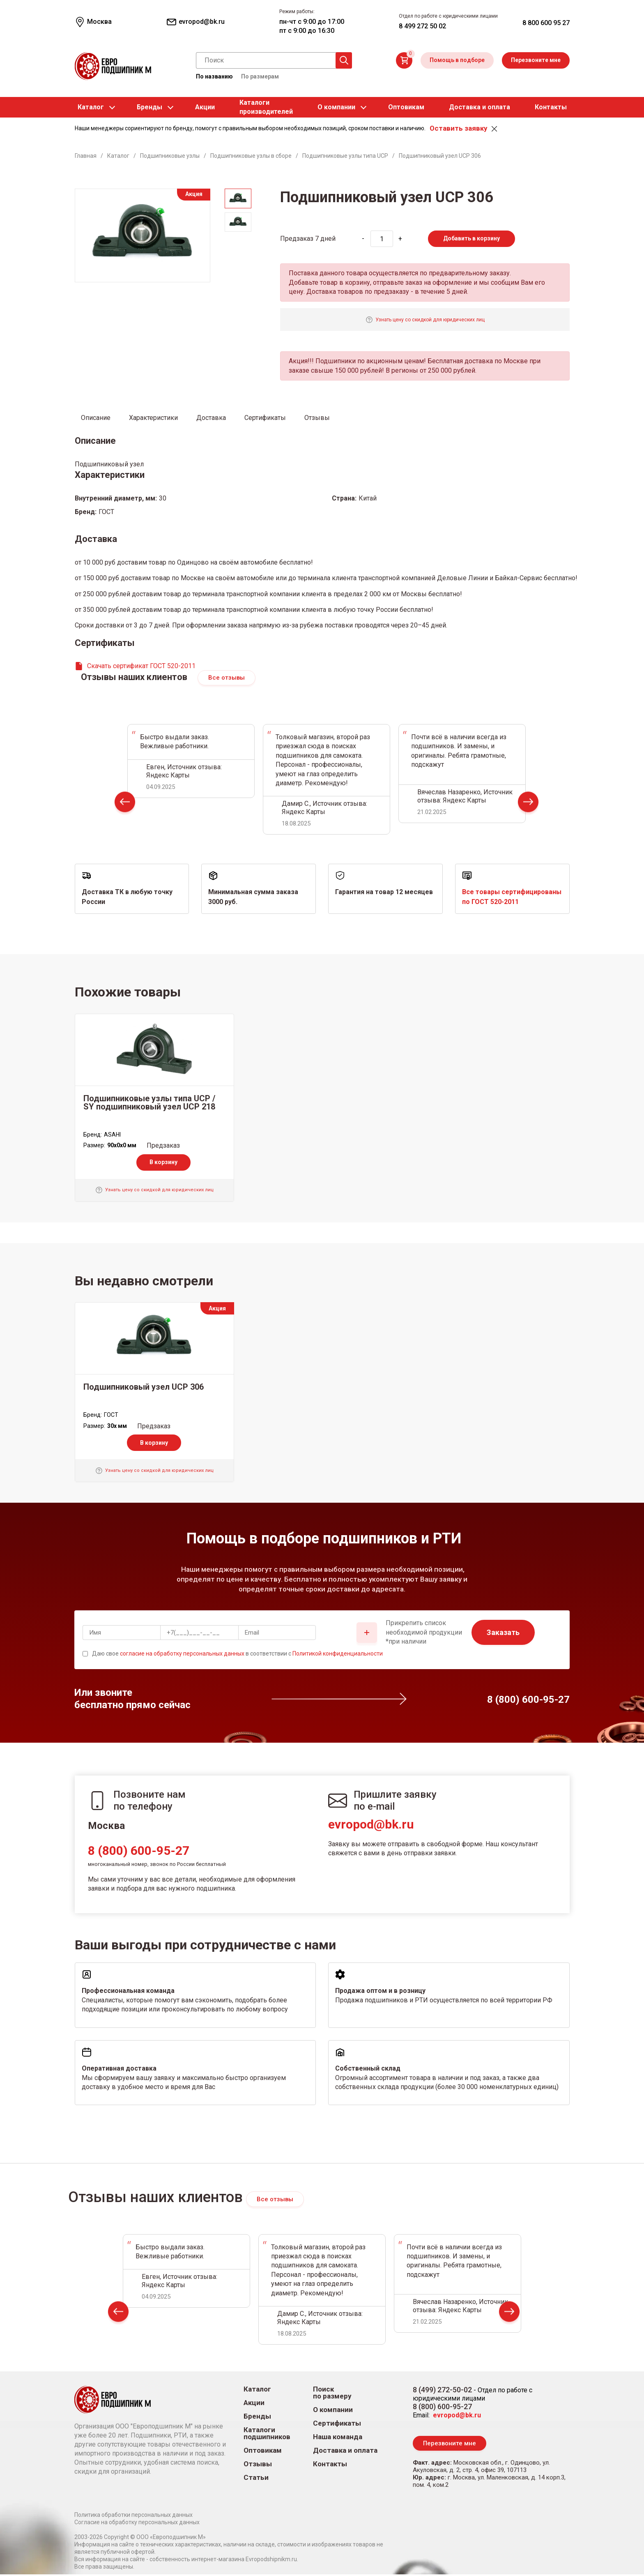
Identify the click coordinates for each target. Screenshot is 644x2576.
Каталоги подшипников (267, 2434)
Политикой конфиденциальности (337, 1654)
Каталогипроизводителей (266, 107)
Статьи (256, 2478)
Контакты (551, 107)
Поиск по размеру (332, 2394)
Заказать (503, 1633)
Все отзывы (226, 678)
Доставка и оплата (479, 107)
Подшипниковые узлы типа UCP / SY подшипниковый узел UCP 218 (149, 1103)
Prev (125, 805)
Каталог (91, 107)
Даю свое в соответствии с (237, 1654)
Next (528, 805)
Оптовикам (406, 107)
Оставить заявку (458, 128)
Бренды (149, 107)
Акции (205, 107)
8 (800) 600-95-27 (138, 1851)
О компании (336, 107)
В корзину (163, 1163)
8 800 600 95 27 (546, 23)
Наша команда (337, 2437)
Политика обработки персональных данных (133, 2516)
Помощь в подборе (457, 60)
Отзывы (258, 2464)
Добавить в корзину (471, 238)
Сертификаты (337, 2424)
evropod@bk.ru (371, 1825)
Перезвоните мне (536, 60)
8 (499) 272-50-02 (442, 2390)
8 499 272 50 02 (422, 26)
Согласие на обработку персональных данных (137, 2524)
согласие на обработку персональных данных (182, 1654)
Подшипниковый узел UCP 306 (143, 1388)
